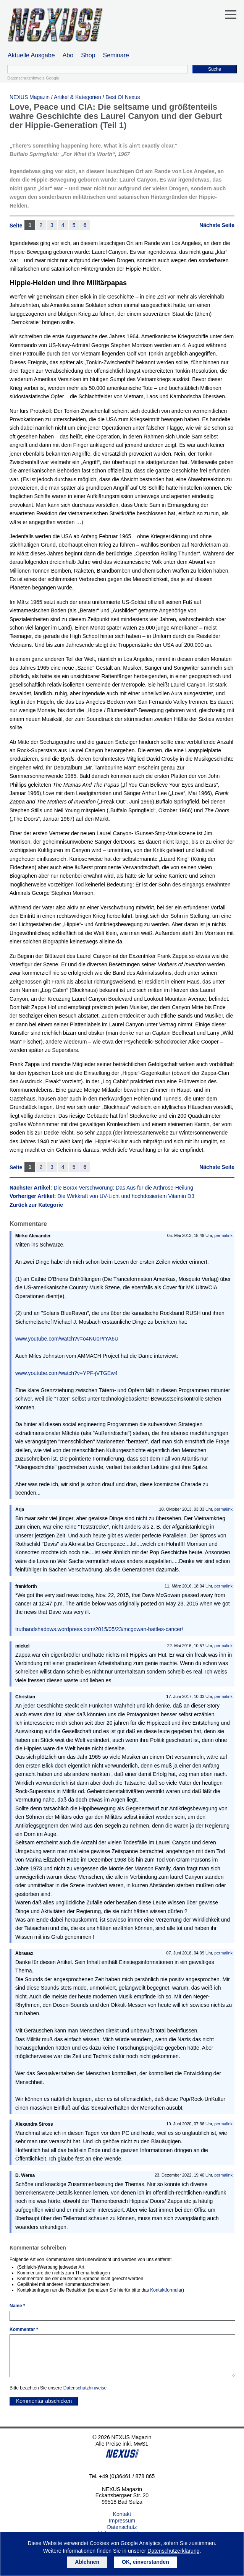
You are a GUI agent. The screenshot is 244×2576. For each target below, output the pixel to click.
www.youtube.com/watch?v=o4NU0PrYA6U (66, 1339)
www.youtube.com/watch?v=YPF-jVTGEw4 (66, 1373)
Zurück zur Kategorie (36, 1205)
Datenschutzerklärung (173, 2551)
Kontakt (122, 2514)
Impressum (122, 2521)
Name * (17, 2305)
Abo (68, 55)
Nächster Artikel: (101, 1188)
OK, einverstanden (145, 2562)
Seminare (116, 55)
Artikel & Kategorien (77, 97)
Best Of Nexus (122, 97)
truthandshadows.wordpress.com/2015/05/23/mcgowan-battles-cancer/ (99, 1629)
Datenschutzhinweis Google (33, 78)
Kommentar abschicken (44, 2401)
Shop (88, 55)
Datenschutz (122, 2527)
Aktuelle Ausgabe (31, 55)
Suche (214, 69)
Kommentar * (24, 2329)
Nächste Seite (216, 225)
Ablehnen (87, 2562)
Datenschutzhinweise (85, 2388)
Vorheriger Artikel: (102, 1196)
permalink (223, 1235)
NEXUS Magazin (30, 97)
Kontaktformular (166, 2290)
